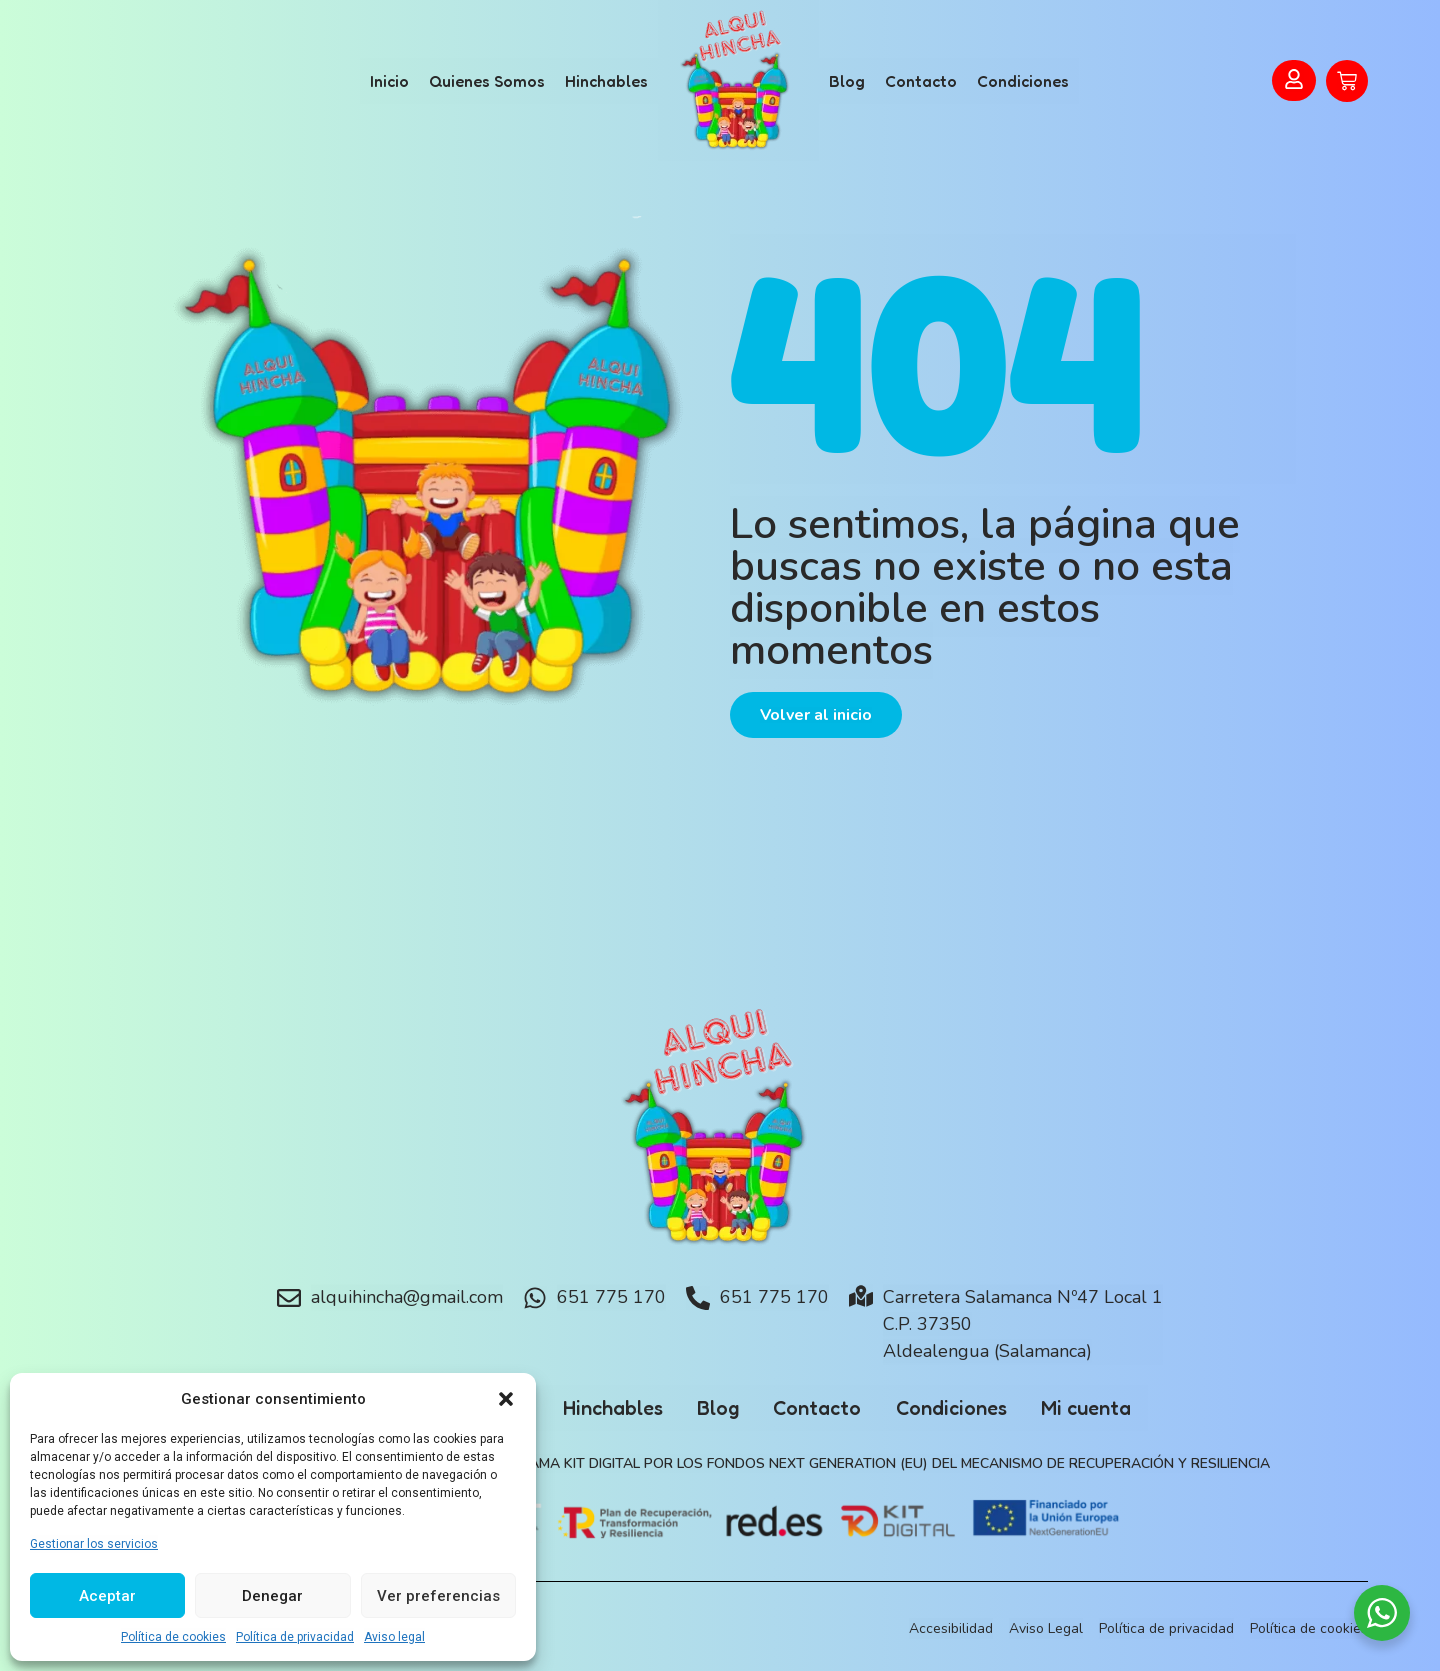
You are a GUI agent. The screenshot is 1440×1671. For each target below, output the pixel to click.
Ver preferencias (438, 1596)
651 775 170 (611, 1297)
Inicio (389, 81)
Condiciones (1023, 81)
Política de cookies (173, 1637)
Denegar (272, 1596)
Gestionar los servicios (94, 1544)
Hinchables (606, 81)
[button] (506, 1399)
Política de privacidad (295, 1637)
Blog (847, 81)
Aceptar (107, 1596)
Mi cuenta (1103, 1408)
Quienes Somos (487, 81)
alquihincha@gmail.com (407, 1297)
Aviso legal (394, 1637)
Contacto (921, 81)
